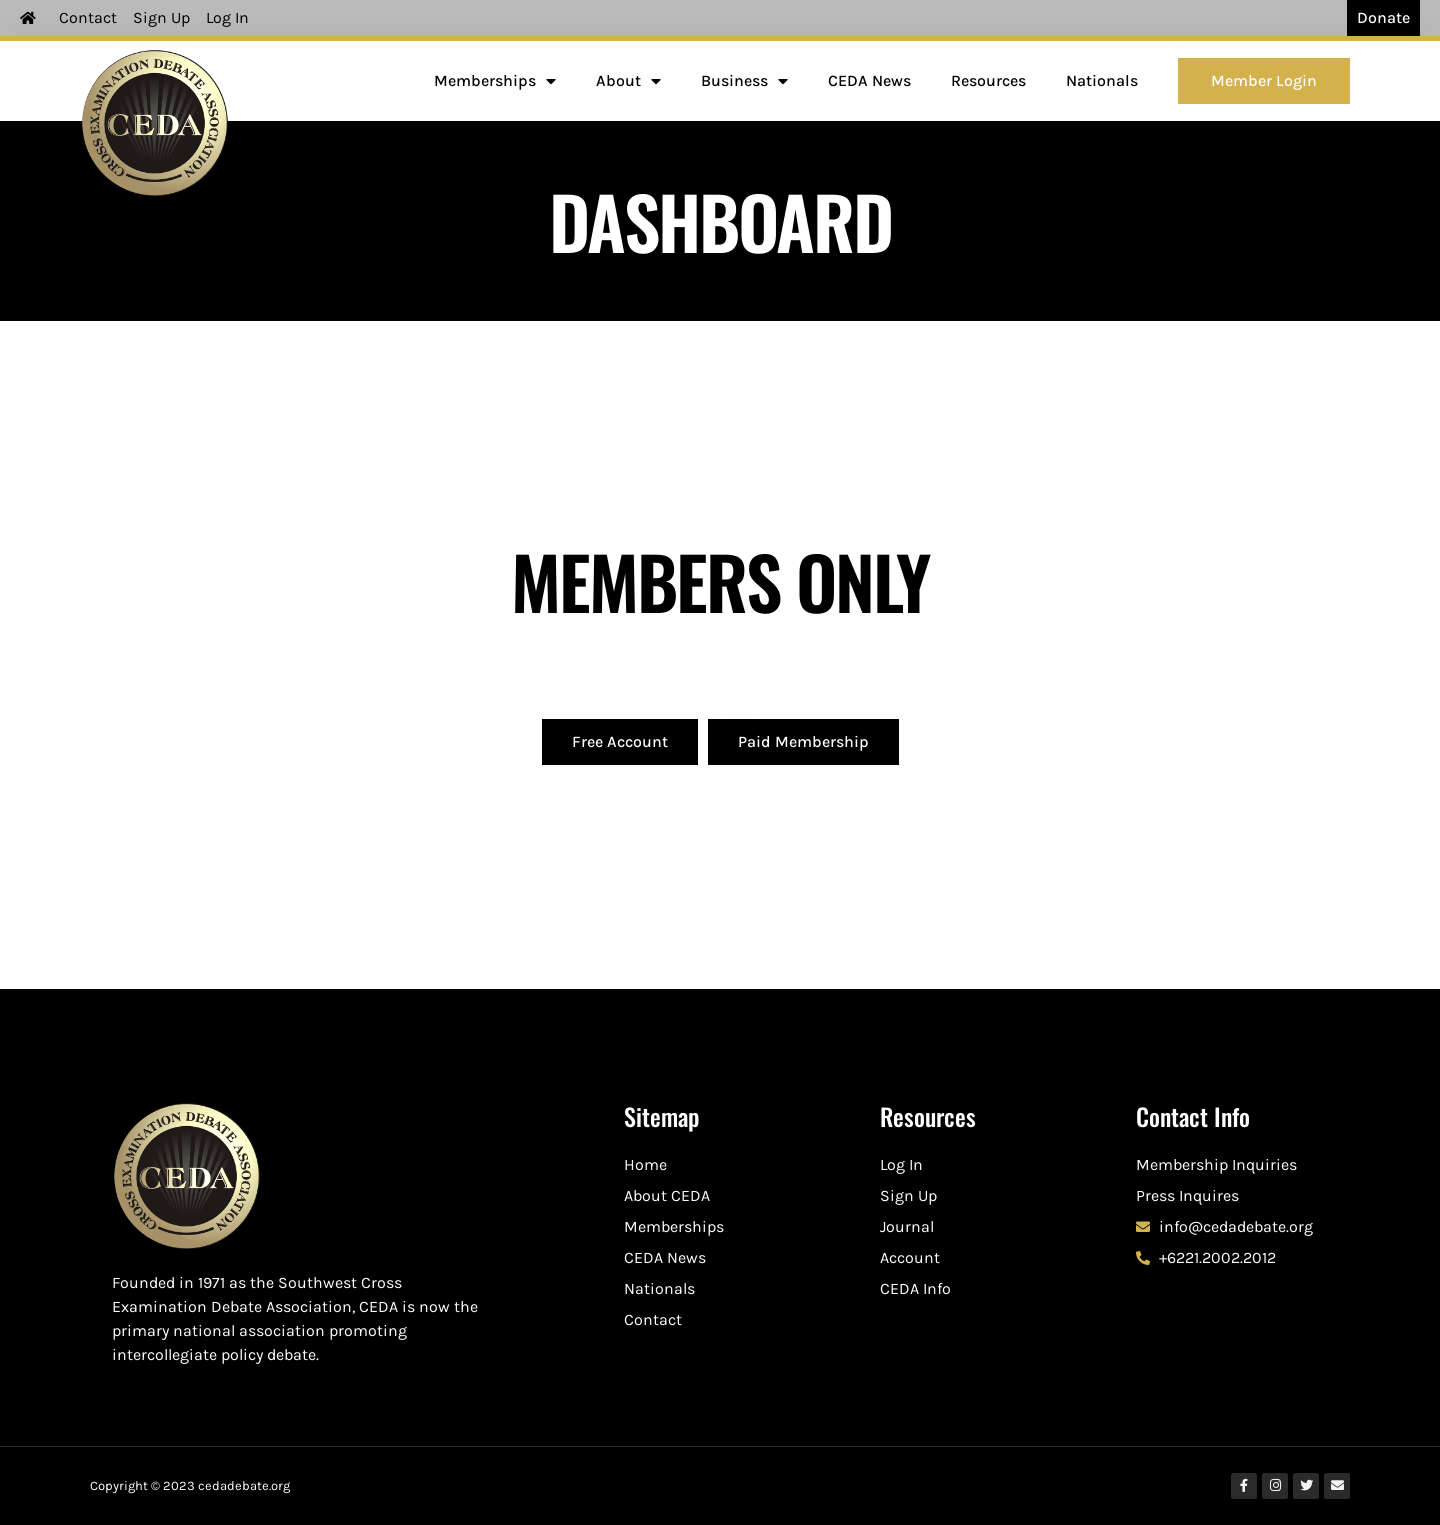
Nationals (1102, 80)
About (628, 81)
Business (744, 81)
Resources (988, 80)
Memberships (495, 81)
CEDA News (869, 80)
